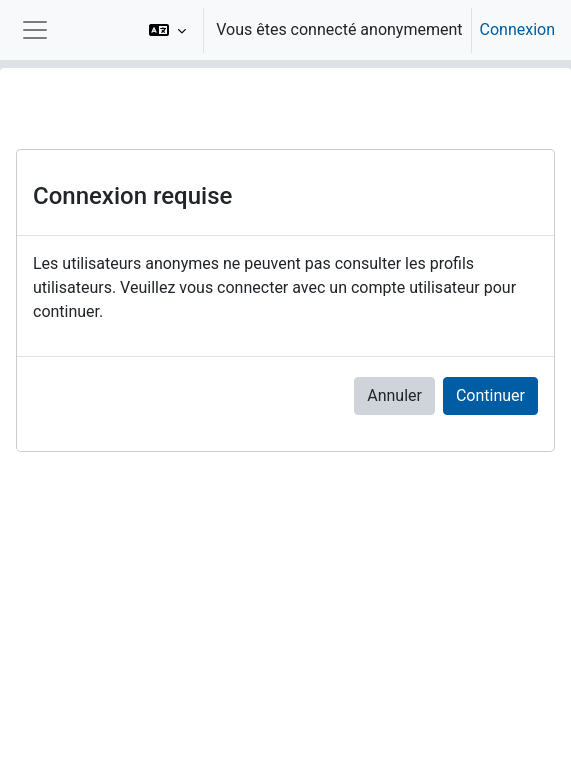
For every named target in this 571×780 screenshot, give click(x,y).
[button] (167, 30)
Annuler (394, 395)
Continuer (490, 395)
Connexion (517, 29)
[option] (345, 30)
